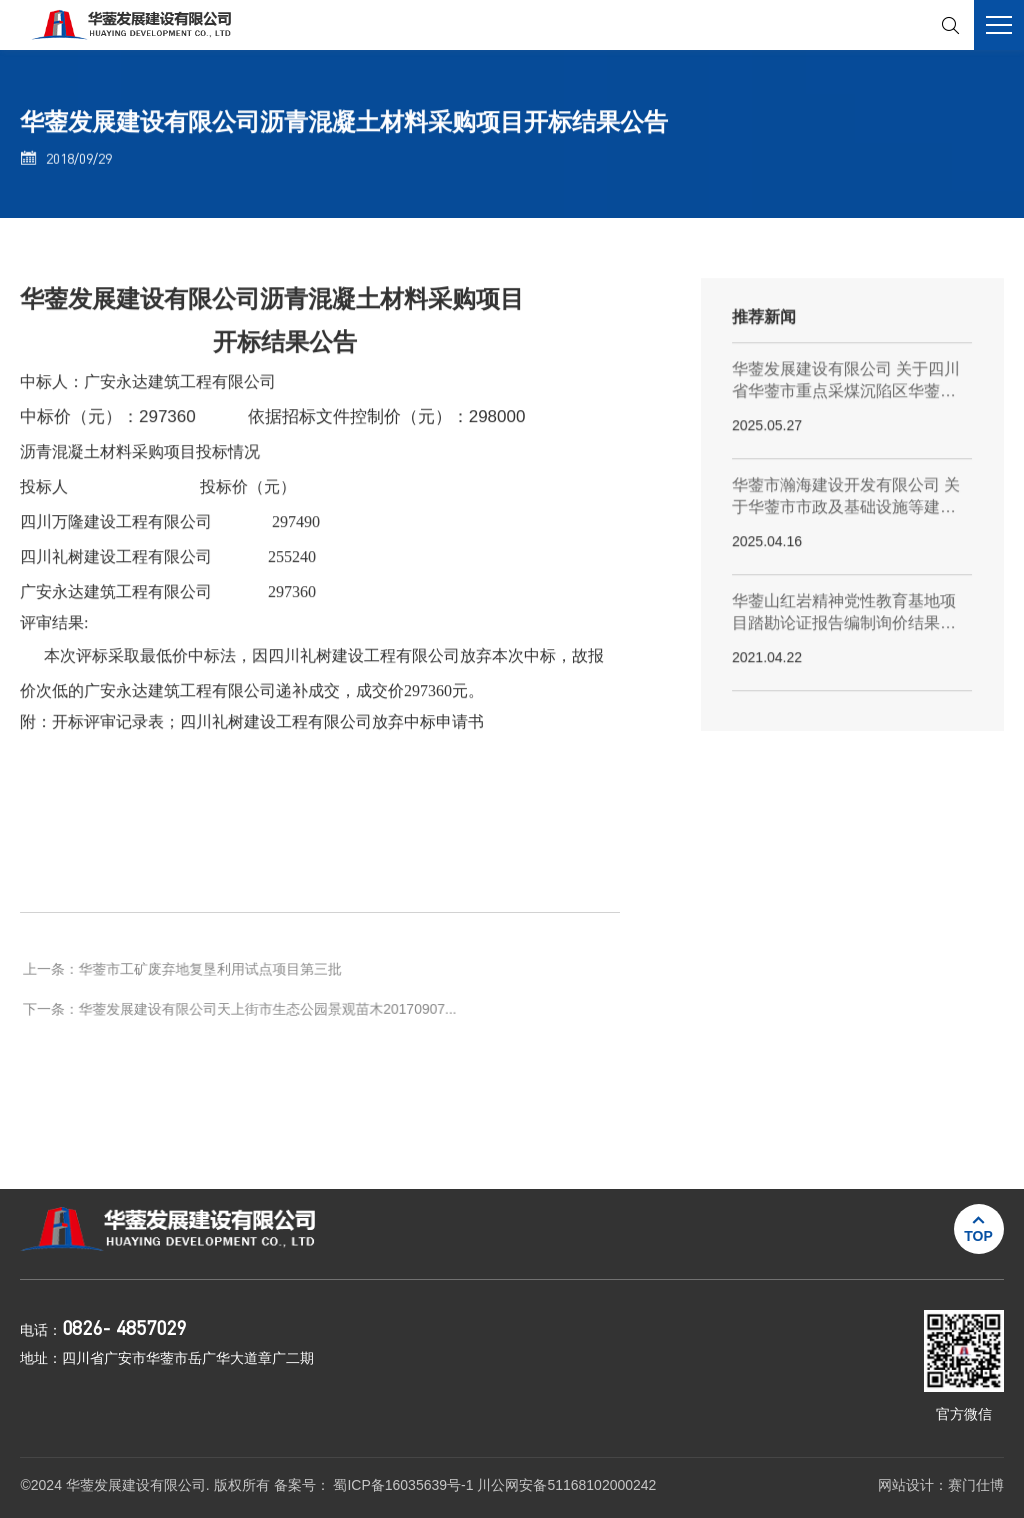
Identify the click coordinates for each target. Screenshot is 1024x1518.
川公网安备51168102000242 (566, 1485)
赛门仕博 (976, 1485)
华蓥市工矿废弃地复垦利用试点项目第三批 (212, 987)
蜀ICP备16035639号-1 (405, 1485)
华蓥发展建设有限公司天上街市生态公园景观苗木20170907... (269, 1027)
